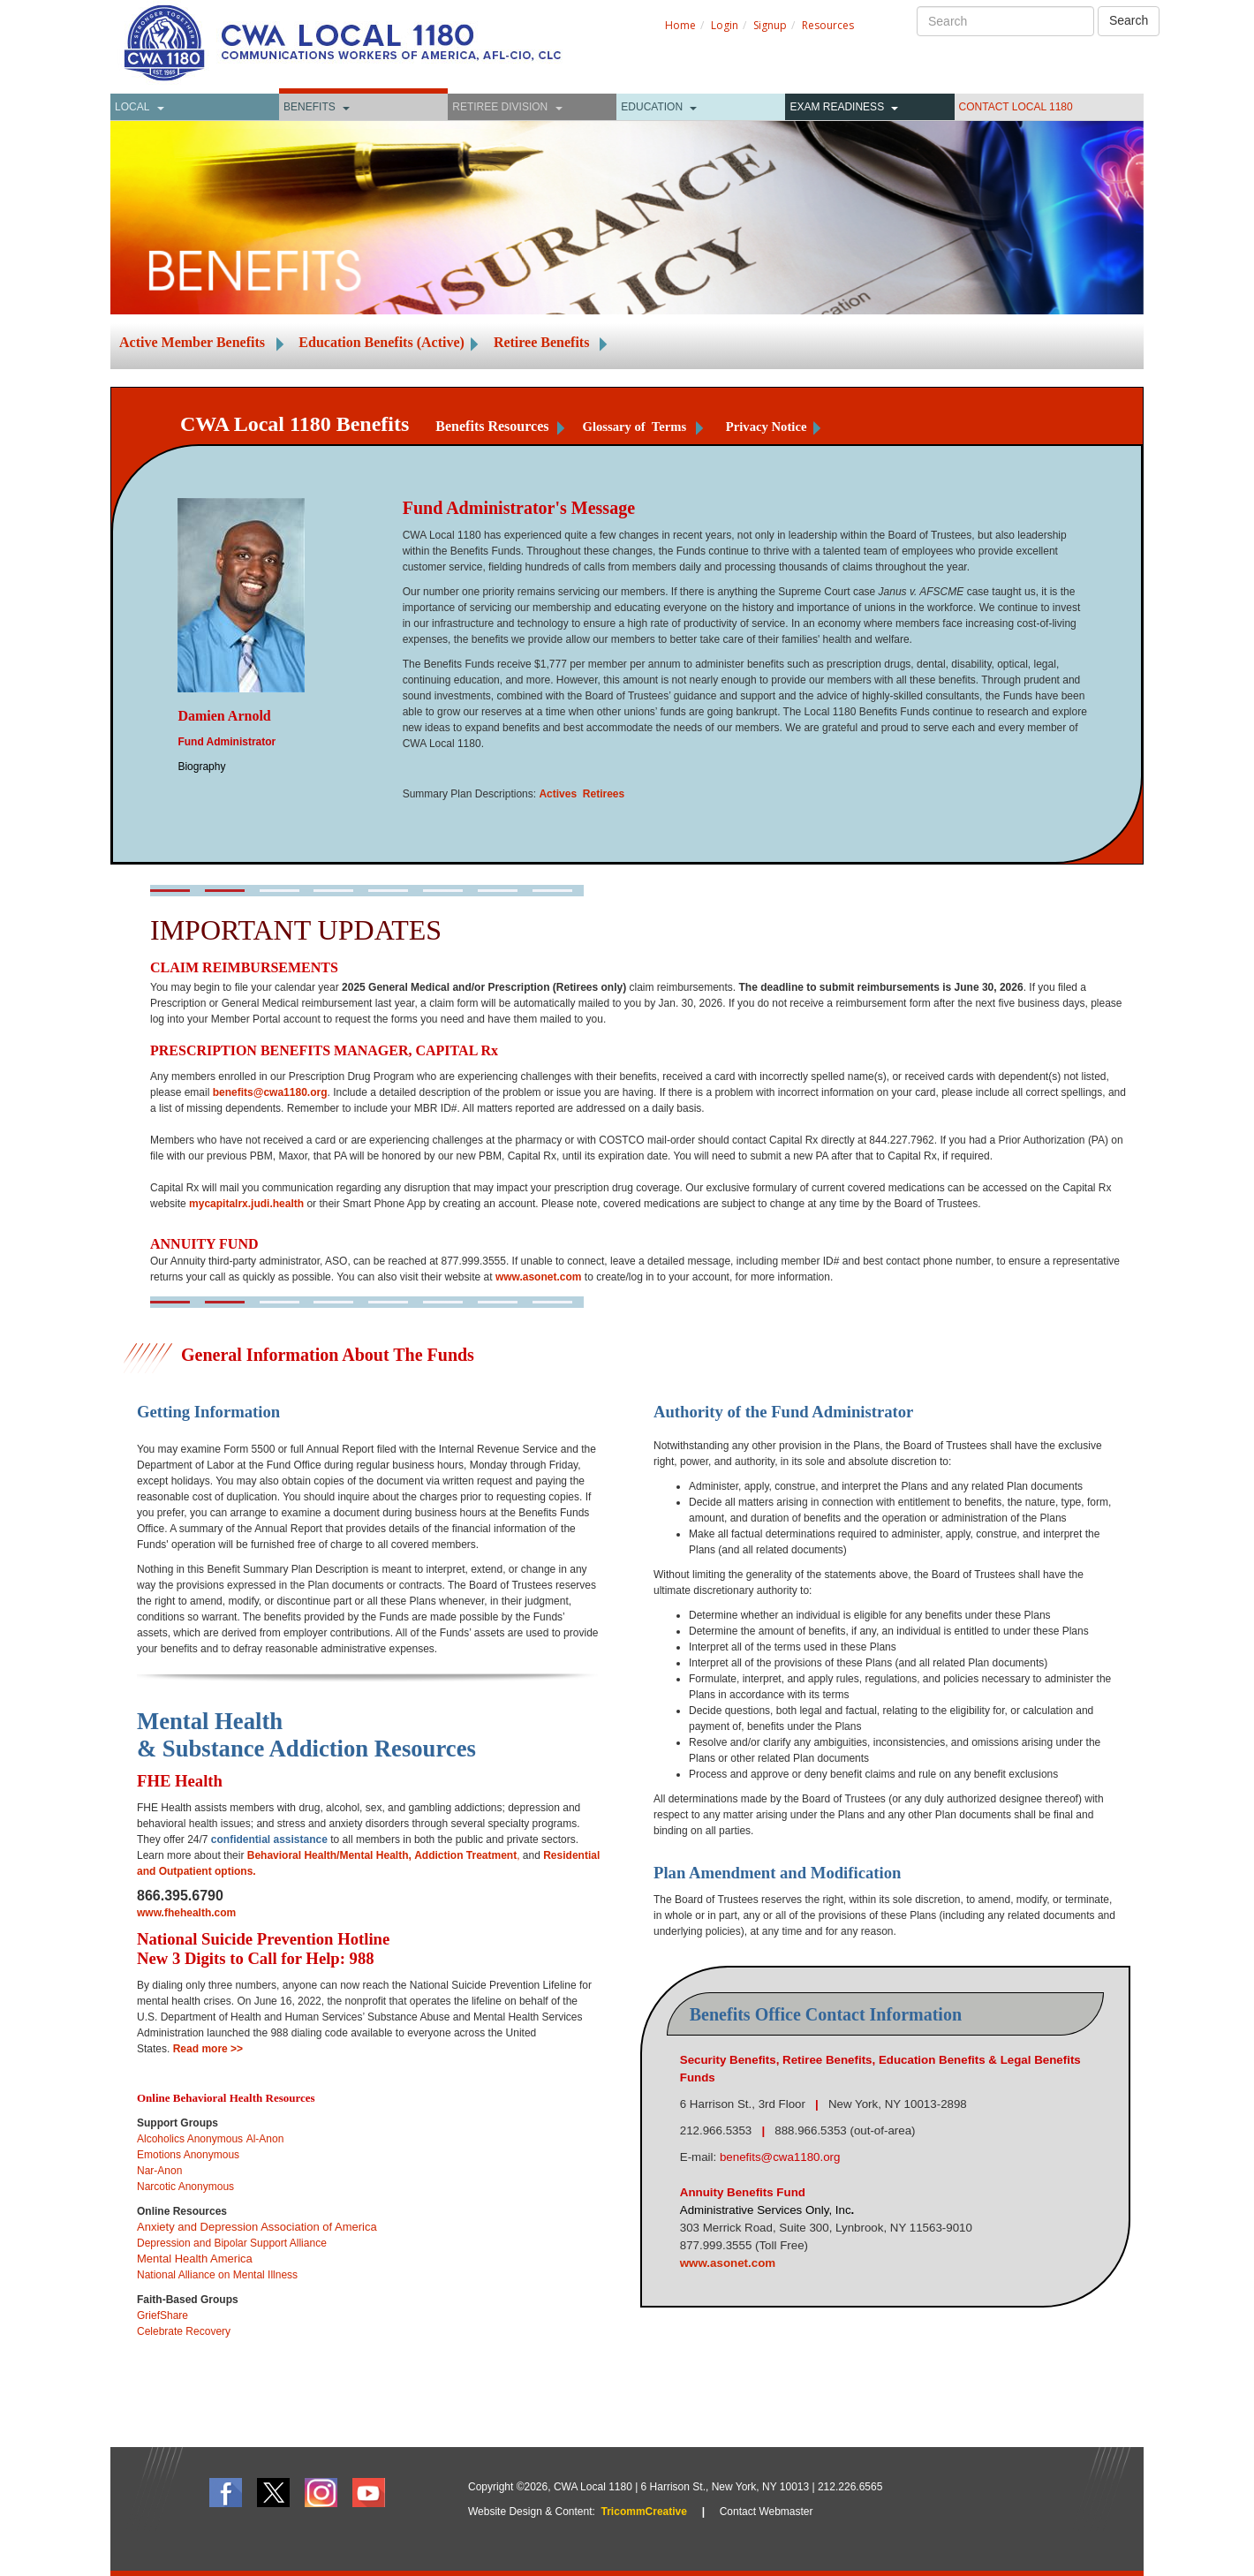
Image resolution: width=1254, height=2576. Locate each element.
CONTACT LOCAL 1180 (1016, 107)
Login (724, 25)
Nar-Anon (159, 2170)
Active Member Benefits (192, 342)
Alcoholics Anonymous (190, 2139)
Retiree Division (500, 107)
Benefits (309, 107)
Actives (558, 794)
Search (1128, 20)
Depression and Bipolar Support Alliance (232, 2243)
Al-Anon (265, 2139)
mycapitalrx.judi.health (246, 1203)
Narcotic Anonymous (185, 2186)
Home (680, 25)
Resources (828, 25)
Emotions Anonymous (188, 2155)
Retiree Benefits (545, 342)
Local (132, 107)
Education (652, 107)
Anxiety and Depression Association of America (257, 2226)
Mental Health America (196, 2258)
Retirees (603, 794)
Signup (770, 25)
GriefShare (164, 2315)
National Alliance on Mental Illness (217, 2275)
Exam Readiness (836, 107)
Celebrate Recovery (183, 2331)
